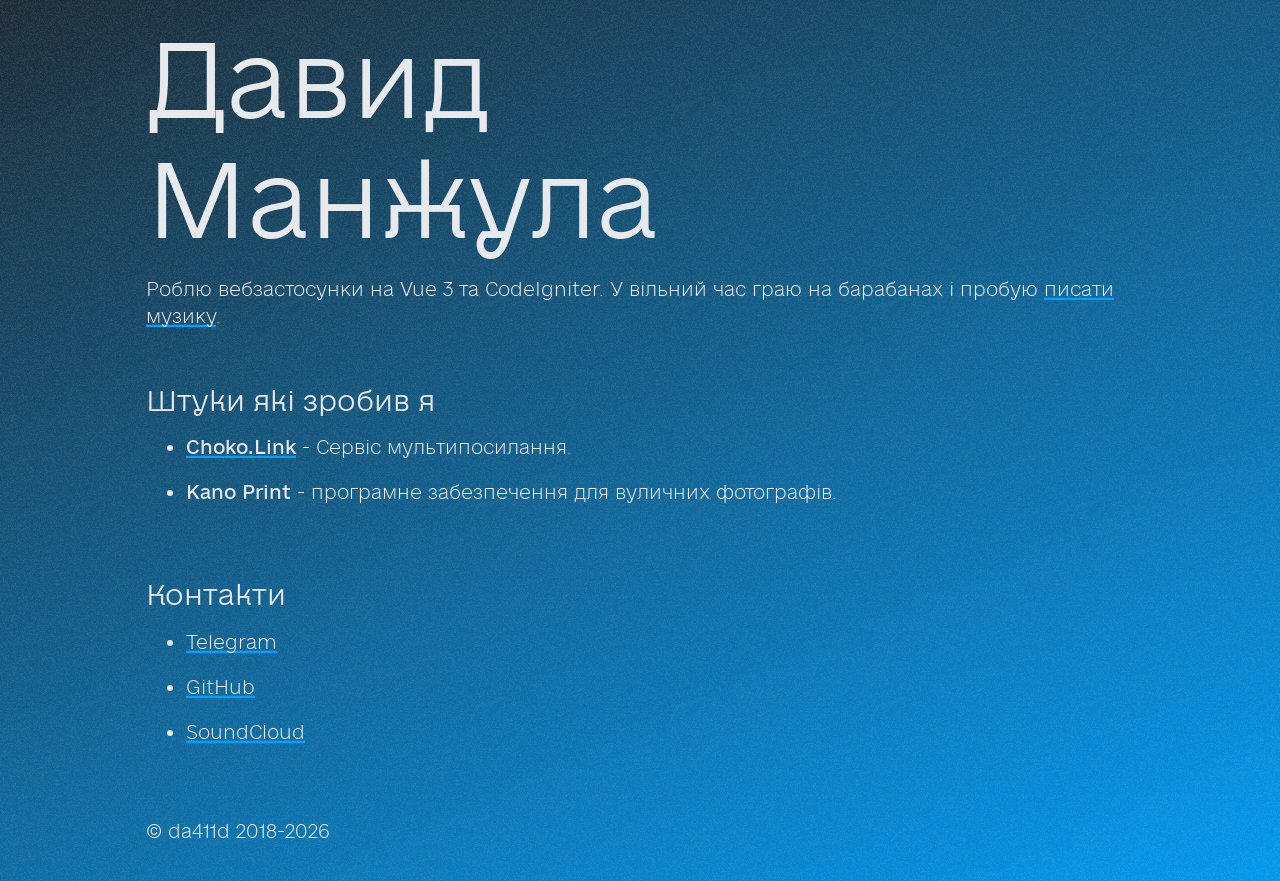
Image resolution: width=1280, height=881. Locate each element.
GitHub (220, 687)
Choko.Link (241, 447)
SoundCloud (245, 732)
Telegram (231, 642)
